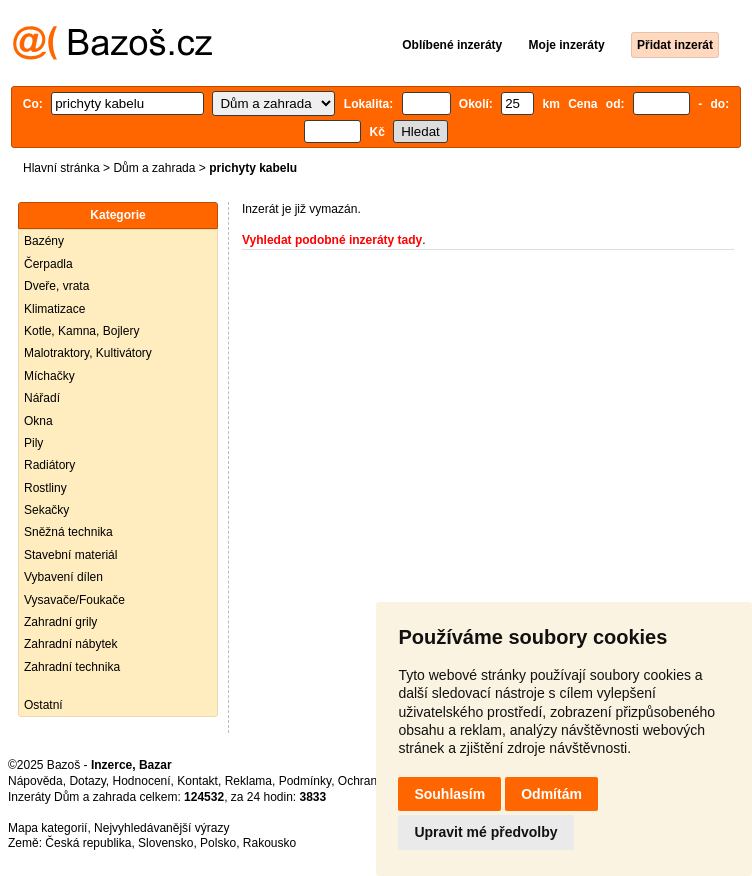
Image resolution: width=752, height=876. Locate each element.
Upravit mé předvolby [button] (485, 832)
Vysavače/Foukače (74, 600)
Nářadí (42, 398)
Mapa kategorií (47, 828)
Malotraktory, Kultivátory (88, 353)
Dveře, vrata (56, 286)
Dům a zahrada (154, 168)
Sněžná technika (68, 532)
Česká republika (88, 843)
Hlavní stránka (61, 168)
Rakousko (269, 843)
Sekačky (46, 510)
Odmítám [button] (551, 794)
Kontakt (197, 781)
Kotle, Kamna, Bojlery (81, 331)
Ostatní (43, 705)
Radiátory (49, 465)
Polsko (218, 843)
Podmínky (305, 781)
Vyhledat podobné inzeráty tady (332, 240)
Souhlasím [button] (449, 794)
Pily (33, 443)
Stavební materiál (70, 555)
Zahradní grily (60, 622)
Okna (38, 421)
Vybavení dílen (63, 577)
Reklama (248, 781)
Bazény (44, 241)
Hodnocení (142, 781)
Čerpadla (48, 264)
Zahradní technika (72, 667)
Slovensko (165, 843)
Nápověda (35, 781)
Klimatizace (54, 309)
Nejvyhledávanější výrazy (161, 828)
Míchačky (49, 376)
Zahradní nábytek (70, 644)
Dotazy (87, 781)
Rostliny (45, 488)
